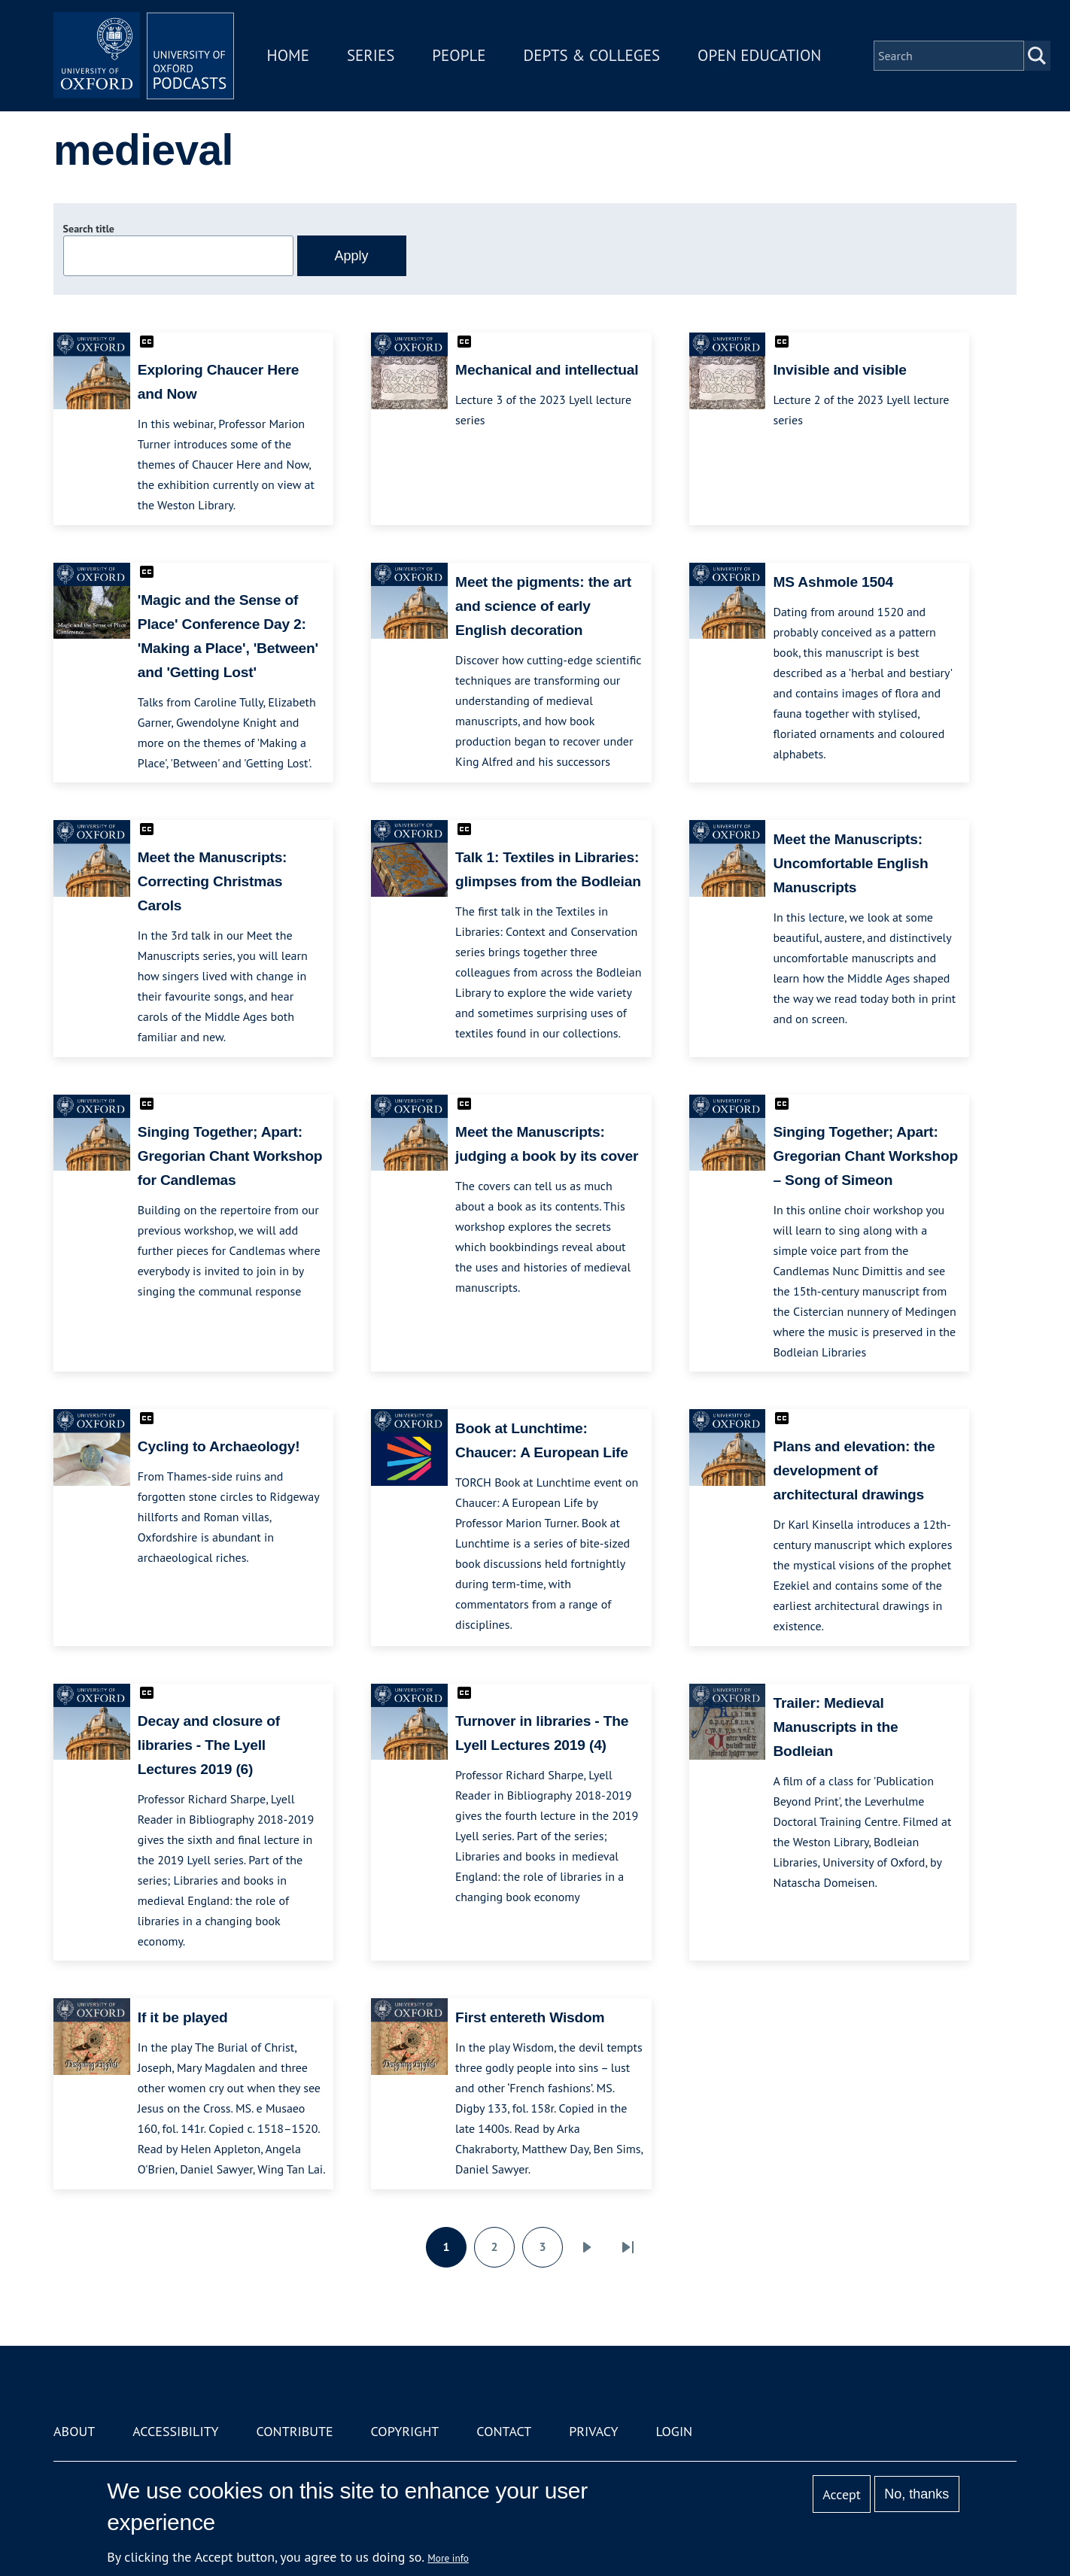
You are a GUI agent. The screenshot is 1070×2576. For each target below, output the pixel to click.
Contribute (294, 2431)
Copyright (405, 2431)
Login (673, 2431)
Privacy (593, 2431)
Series (370, 55)
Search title (88, 228)
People (458, 55)
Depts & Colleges (592, 55)
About (74, 2431)
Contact (503, 2431)
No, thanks (916, 2494)
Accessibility (175, 2431)
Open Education (759, 55)
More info (448, 2558)
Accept (841, 2494)
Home (288, 55)
